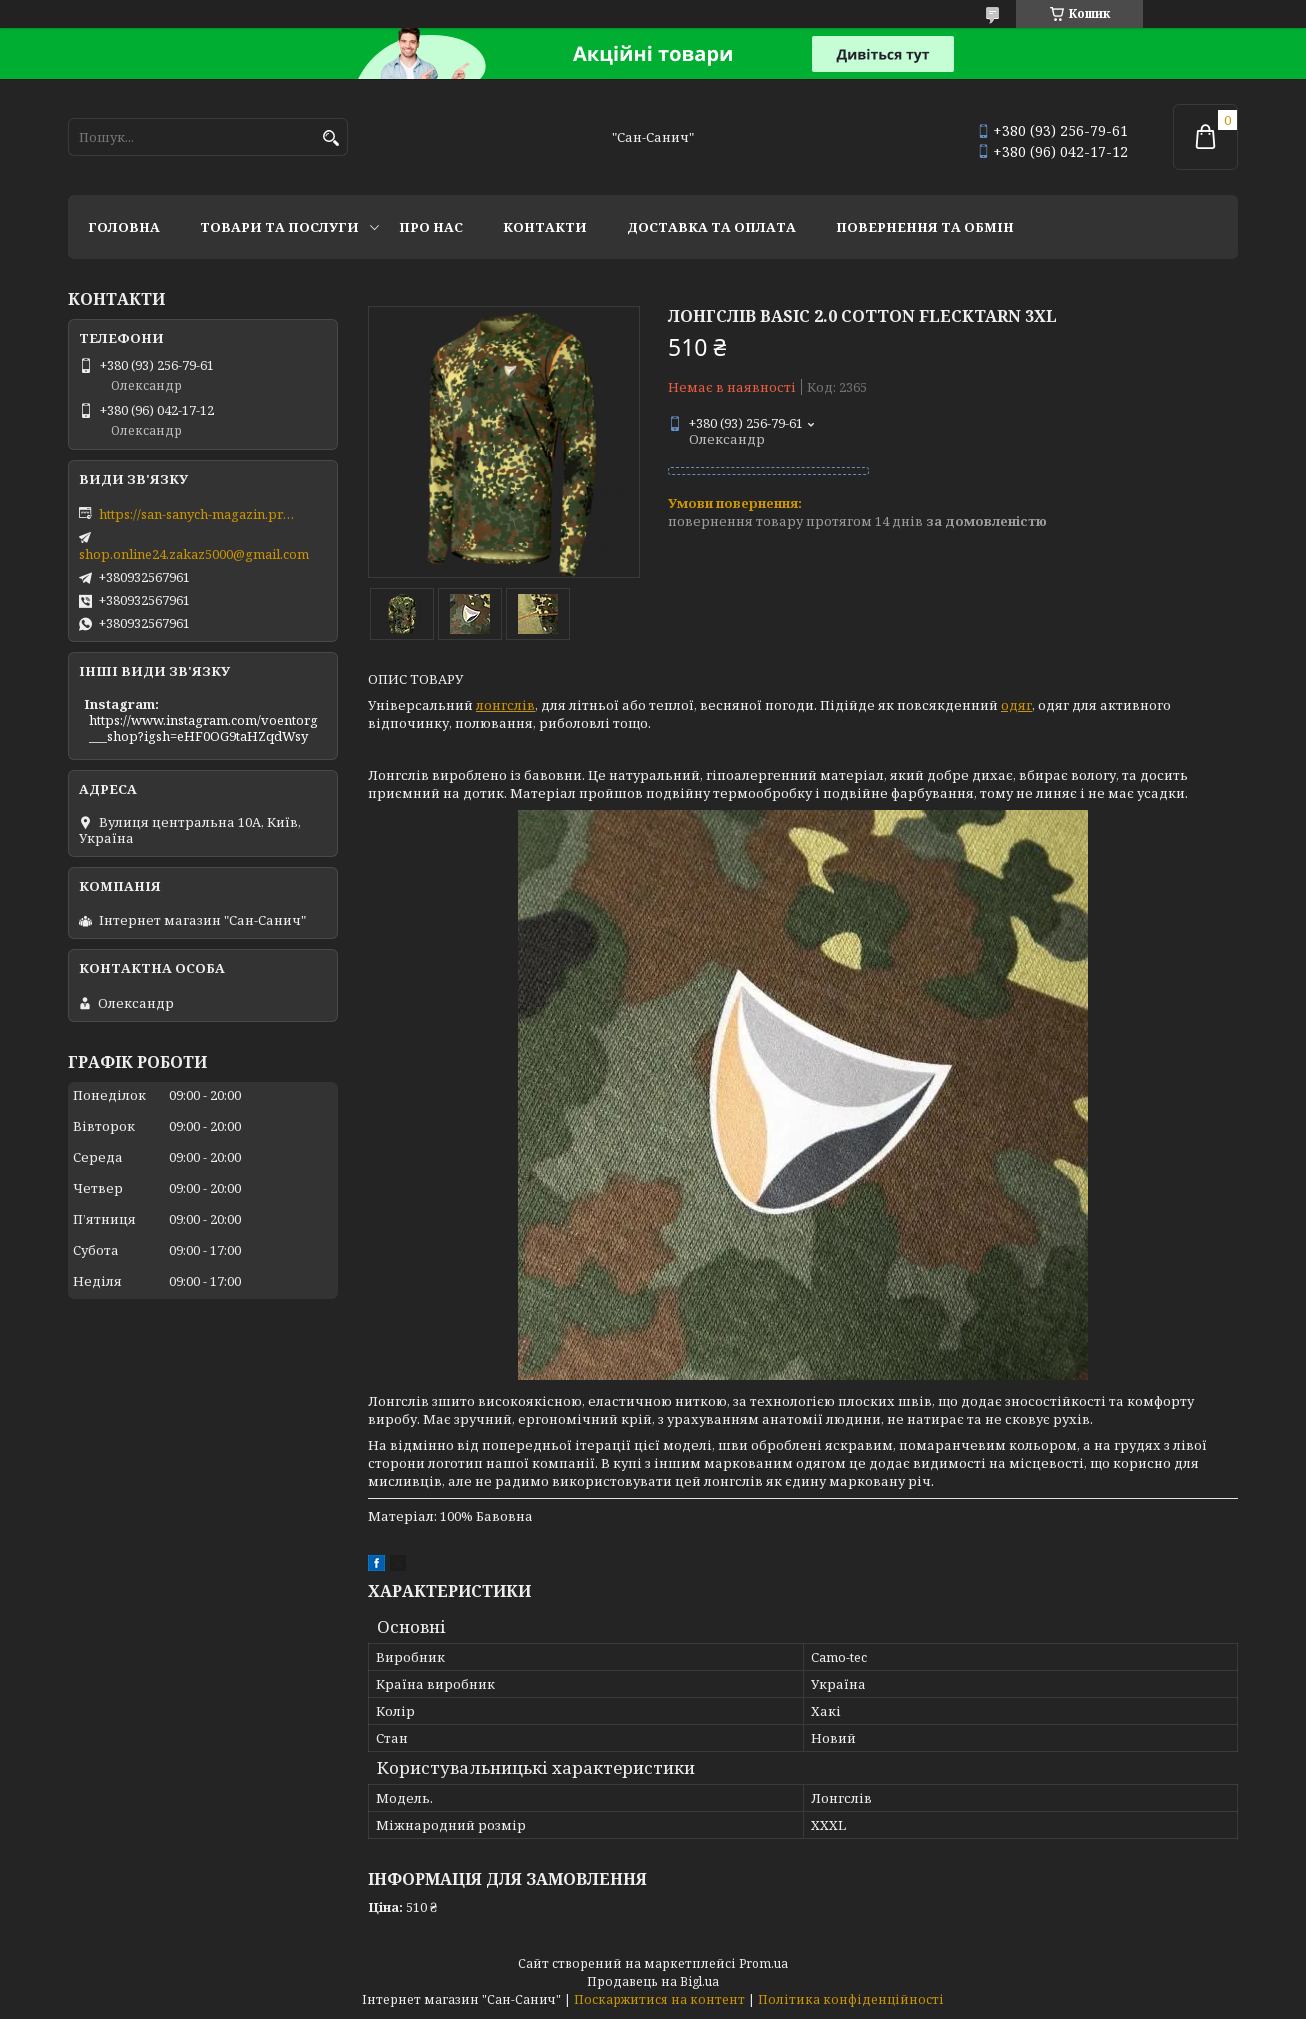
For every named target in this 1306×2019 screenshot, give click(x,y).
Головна (124, 227)
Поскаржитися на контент (659, 1999)
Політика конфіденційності (851, 1999)
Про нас (431, 227)
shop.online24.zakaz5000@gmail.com (194, 554)
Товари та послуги (279, 227)
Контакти (545, 227)
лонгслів (505, 705)
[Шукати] (330, 138)
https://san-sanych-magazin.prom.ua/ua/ (199, 514)
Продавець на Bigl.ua (653, 1981)
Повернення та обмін (925, 227)
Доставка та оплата (711, 227)
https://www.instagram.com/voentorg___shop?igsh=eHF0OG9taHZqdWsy (203, 728)
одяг (1016, 705)
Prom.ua (763, 1963)
